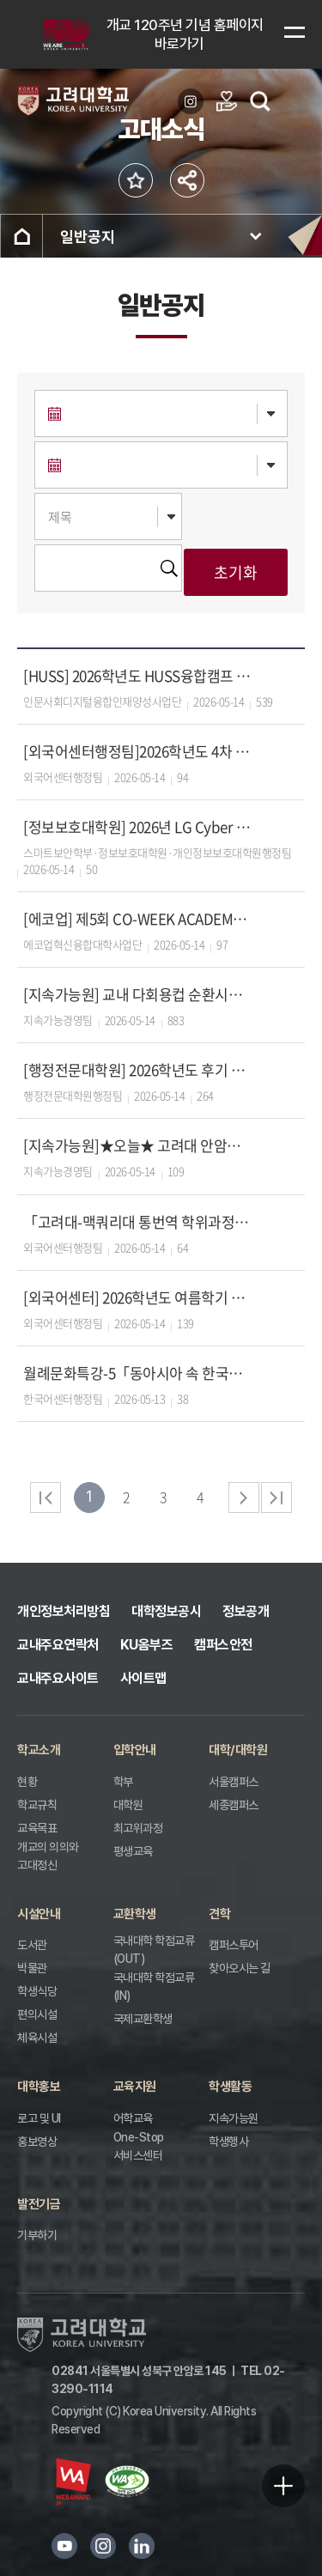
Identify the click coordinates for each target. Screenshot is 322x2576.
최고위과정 (138, 1828)
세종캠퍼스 (233, 1805)
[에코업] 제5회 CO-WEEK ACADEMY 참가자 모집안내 (137, 918)
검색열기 (260, 101)
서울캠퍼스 (233, 1782)
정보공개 (245, 1611)
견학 (219, 1914)
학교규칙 (37, 1805)
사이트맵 (143, 1678)
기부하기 (37, 2235)
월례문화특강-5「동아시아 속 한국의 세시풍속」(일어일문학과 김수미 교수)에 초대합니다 (137, 1372)
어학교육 (133, 2118)
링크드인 (142, 2546)
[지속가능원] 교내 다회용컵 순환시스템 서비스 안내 (137, 994)
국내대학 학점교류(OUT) (154, 1949)
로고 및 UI (39, 2118)
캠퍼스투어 (233, 1945)
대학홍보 (38, 2086)
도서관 (32, 1945)
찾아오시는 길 (239, 1968)
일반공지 (87, 237)
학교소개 (38, 1750)
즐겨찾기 (135, 180)
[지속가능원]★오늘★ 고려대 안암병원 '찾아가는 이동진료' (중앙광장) (137, 1145)
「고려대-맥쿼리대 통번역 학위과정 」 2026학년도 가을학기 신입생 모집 (137, 1221)
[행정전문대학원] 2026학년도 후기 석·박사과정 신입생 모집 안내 (137, 1069)
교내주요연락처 (58, 1645)
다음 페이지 (243, 1497)
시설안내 (38, 1914)
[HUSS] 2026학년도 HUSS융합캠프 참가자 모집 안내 (137, 675)
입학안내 (134, 1750)
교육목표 (37, 1828)
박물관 (32, 1968)
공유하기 (187, 180)
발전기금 (38, 2204)
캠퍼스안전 (223, 1645)
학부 (123, 1782)
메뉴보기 (294, 31)
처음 (45, 1497)
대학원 (128, 1805)
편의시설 (37, 2014)
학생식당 (37, 1991)
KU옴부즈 (146, 1645)
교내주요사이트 (58, 1678)
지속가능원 (233, 2118)
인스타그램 (103, 2546)
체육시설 (37, 2037)
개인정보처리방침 (63, 1611)
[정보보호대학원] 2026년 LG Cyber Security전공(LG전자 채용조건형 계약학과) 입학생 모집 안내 (137, 826)
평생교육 (133, 1851)
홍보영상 (37, 2141)
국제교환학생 (143, 2019)
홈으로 (21, 236)
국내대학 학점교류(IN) (154, 1986)
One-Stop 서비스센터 (138, 2146)
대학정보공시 (166, 1611)
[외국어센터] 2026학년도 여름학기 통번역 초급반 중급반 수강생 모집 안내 (137, 1297)
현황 (27, 1782)
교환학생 (134, 1914)
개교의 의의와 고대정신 (48, 1856)
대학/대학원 (238, 1750)
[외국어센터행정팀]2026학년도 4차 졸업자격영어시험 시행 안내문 (137, 751)
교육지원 (134, 2086)
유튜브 (64, 2546)
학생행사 (228, 2141)
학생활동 (230, 2086)
